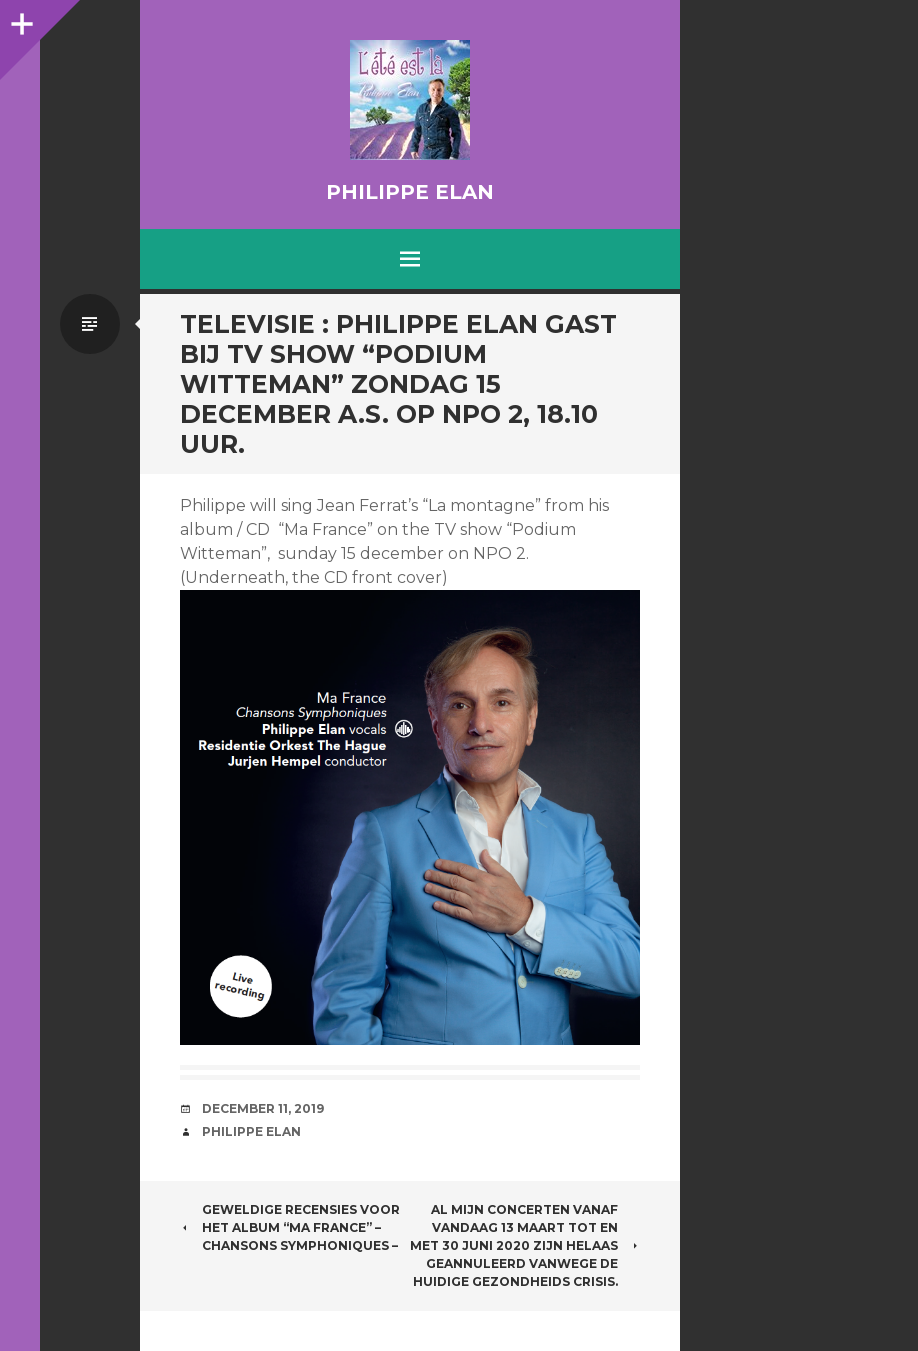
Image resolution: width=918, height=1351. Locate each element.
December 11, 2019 (263, 1108)
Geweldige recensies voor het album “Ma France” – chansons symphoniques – (290, 1227)
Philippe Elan (410, 192)
